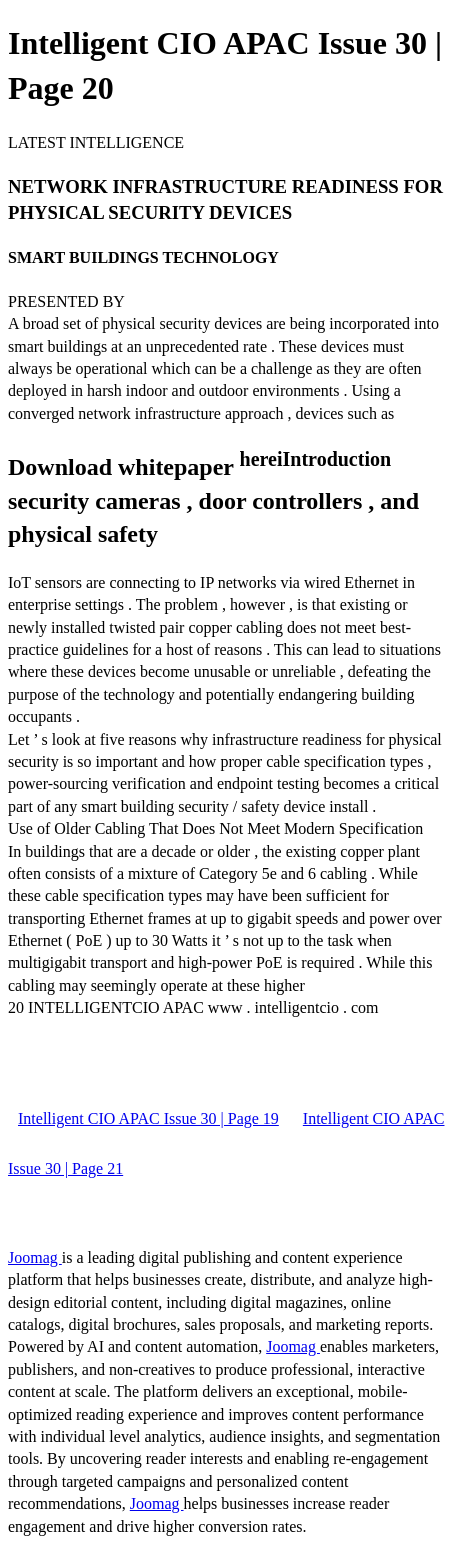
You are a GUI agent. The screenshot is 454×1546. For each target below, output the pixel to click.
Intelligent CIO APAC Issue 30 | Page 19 (148, 1118)
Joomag (35, 1257)
